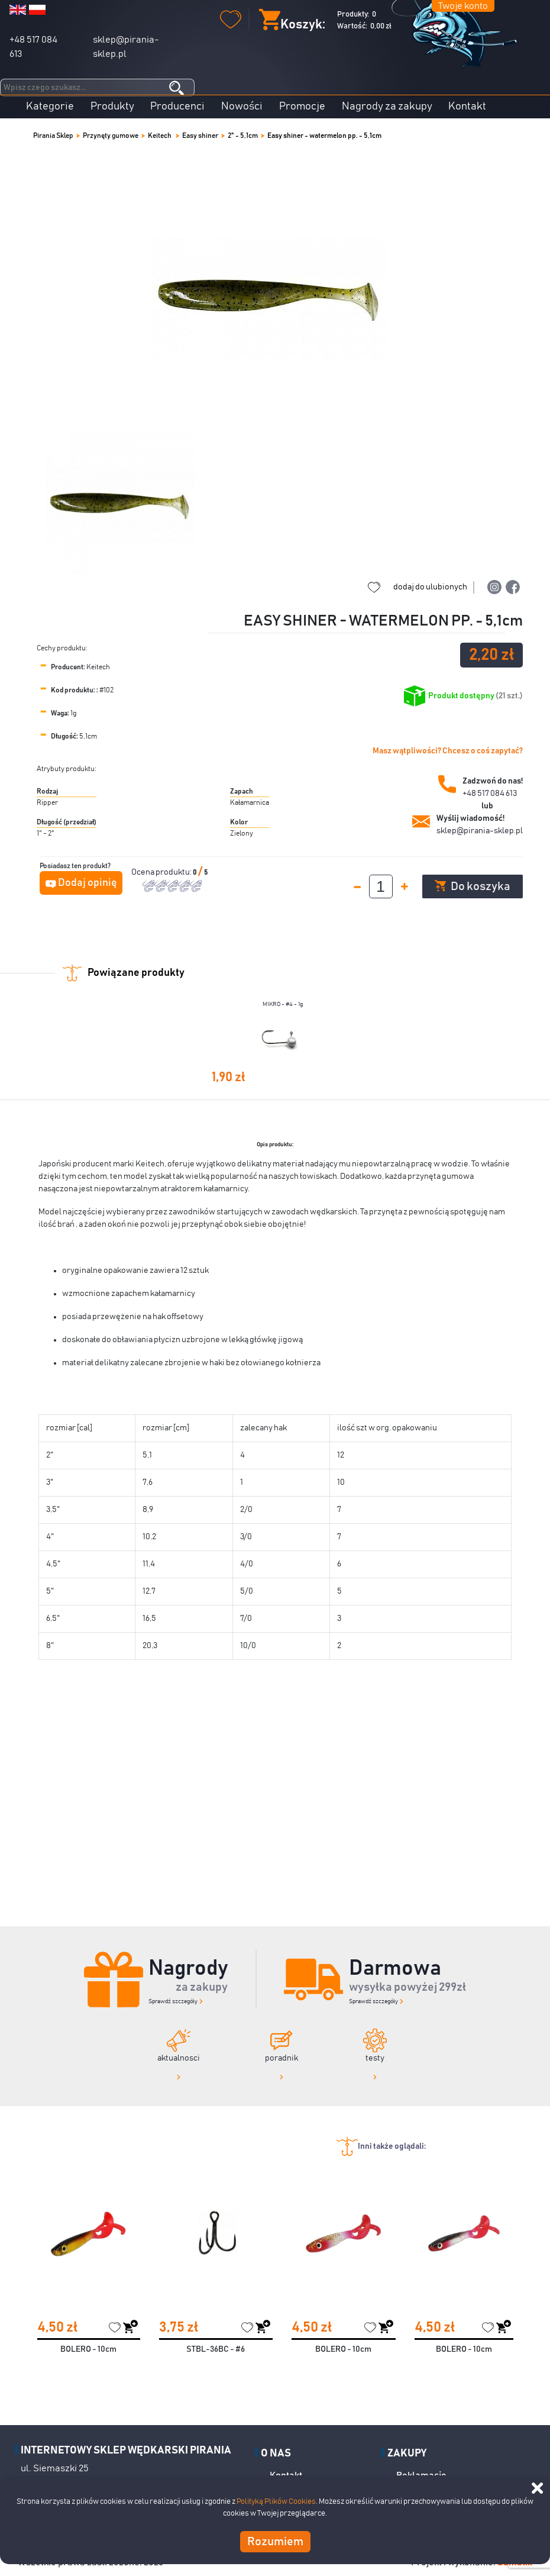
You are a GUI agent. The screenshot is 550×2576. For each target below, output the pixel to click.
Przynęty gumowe (110, 135)
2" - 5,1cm (243, 135)
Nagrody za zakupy (387, 106)
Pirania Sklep (53, 135)
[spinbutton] (381, 886)
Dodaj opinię (87, 883)
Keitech (160, 135)
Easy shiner (200, 135)
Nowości (242, 106)
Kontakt (467, 106)
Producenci (177, 106)
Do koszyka (472, 886)
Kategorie (50, 106)
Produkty (112, 106)
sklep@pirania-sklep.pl (479, 831)
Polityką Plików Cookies (276, 2502)
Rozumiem (275, 2542)
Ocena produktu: (162, 872)
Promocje (302, 106)
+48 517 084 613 (489, 793)
